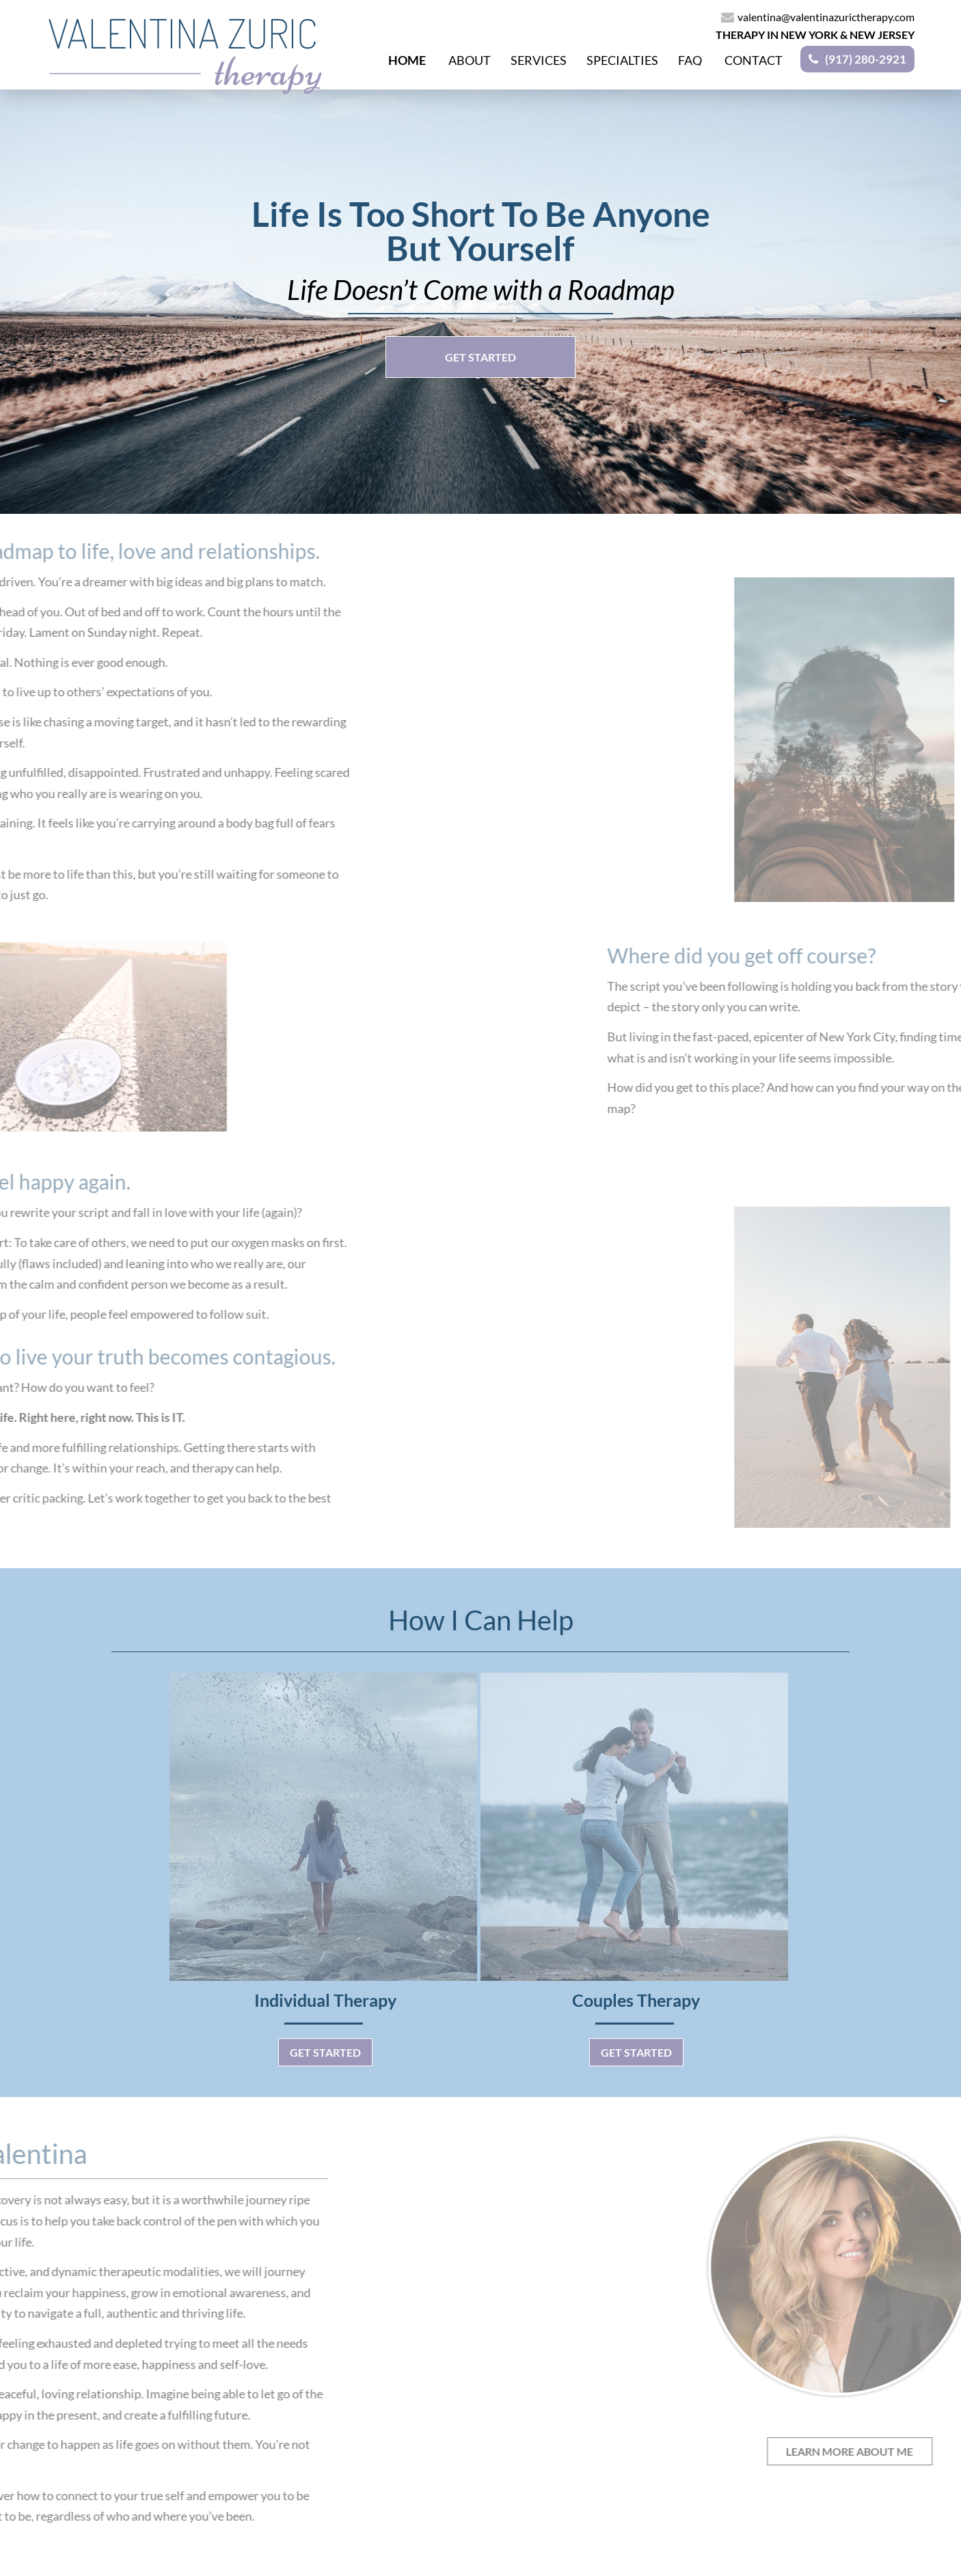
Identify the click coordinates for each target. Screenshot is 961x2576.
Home (407, 59)
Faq (690, 59)
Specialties (622, 59)
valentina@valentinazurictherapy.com (818, 17)
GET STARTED (480, 357)
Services (539, 59)
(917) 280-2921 (865, 59)
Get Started (325, 2052)
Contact (754, 59)
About (469, 59)
